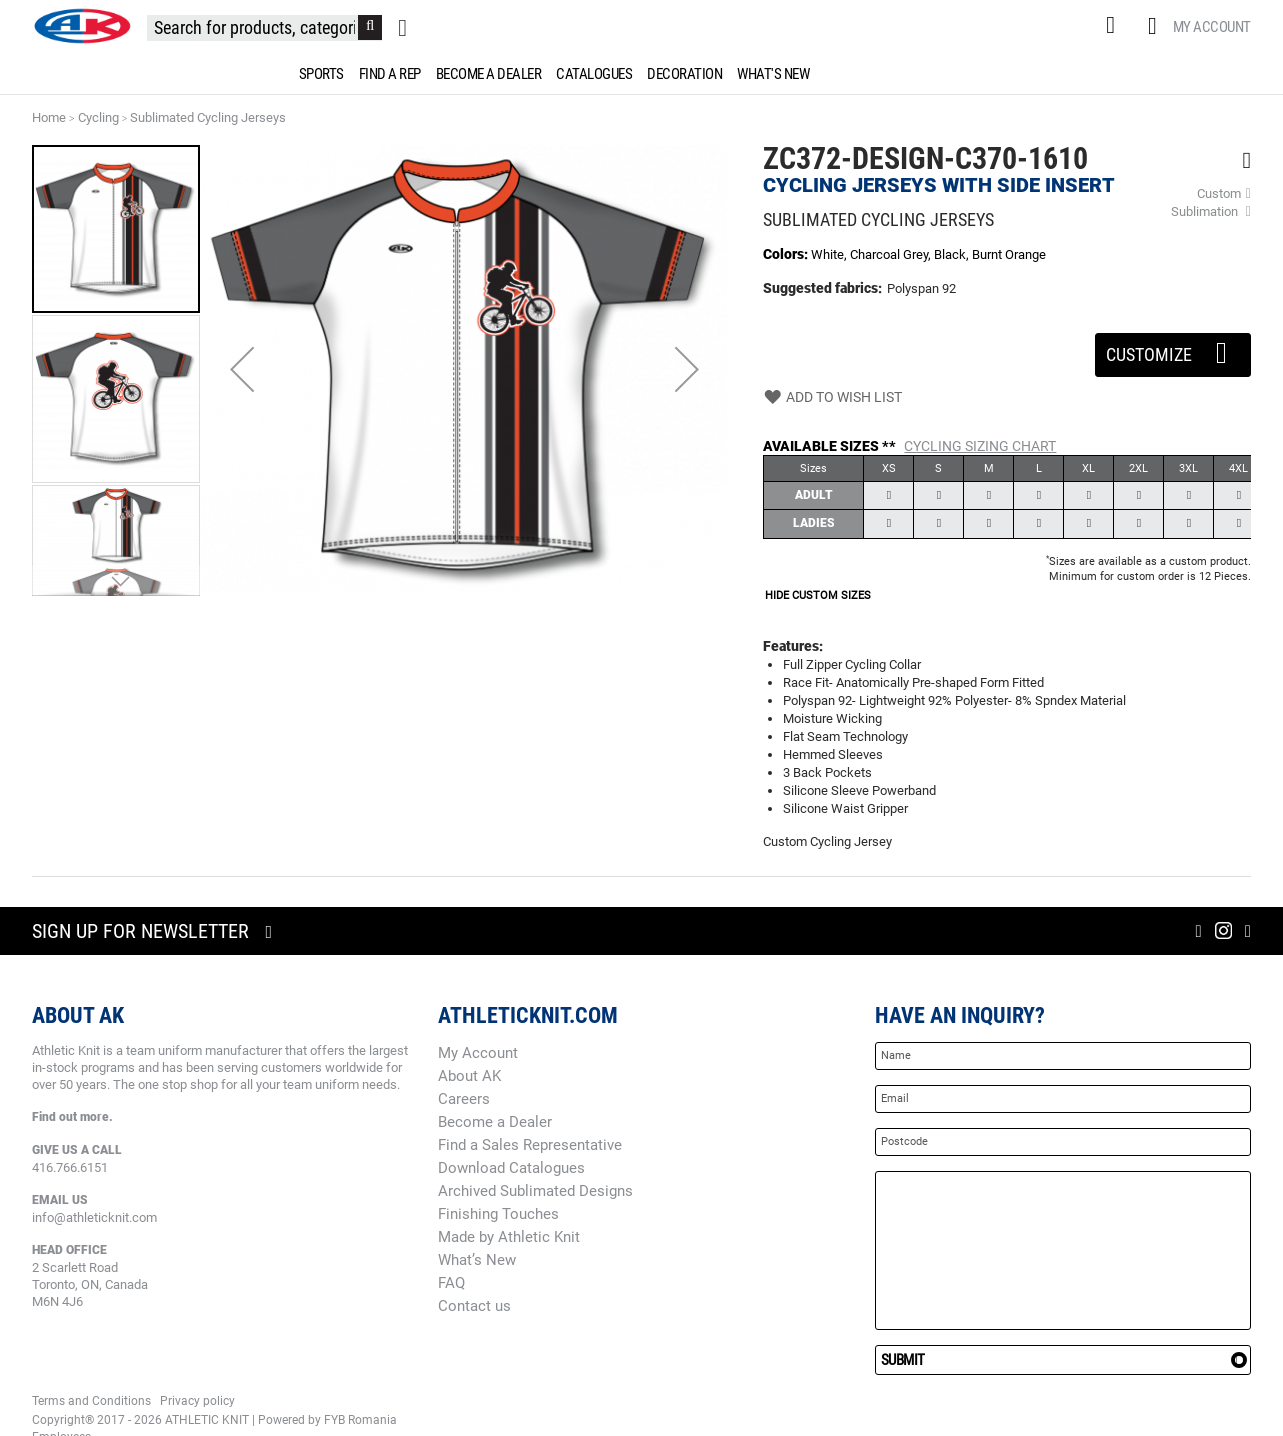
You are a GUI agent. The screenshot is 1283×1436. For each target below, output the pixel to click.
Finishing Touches (498, 1214)
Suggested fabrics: (822, 288)
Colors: (787, 254)
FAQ (451, 1283)
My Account (1212, 27)
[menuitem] (318, 74)
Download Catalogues (511, 1168)
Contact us (474, 1306)
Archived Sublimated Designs (535, 1191)
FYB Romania (360, 1420)
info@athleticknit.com (94, 1217)
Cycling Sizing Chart (980, 446)
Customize (1173, 349)
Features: (793, 646)
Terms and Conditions (91, 1401)
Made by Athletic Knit (509, 1237)
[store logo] (82, 26)
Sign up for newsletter (140, 931)
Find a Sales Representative (530, 1145)
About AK (469, 1076)
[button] (242, 369)
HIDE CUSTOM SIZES (818, 595)
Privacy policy (197, 1401)
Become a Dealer (495, 1122)
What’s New (477, 1260)
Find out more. (72, 1117)
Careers (464, 1099)
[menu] (642, 74)
